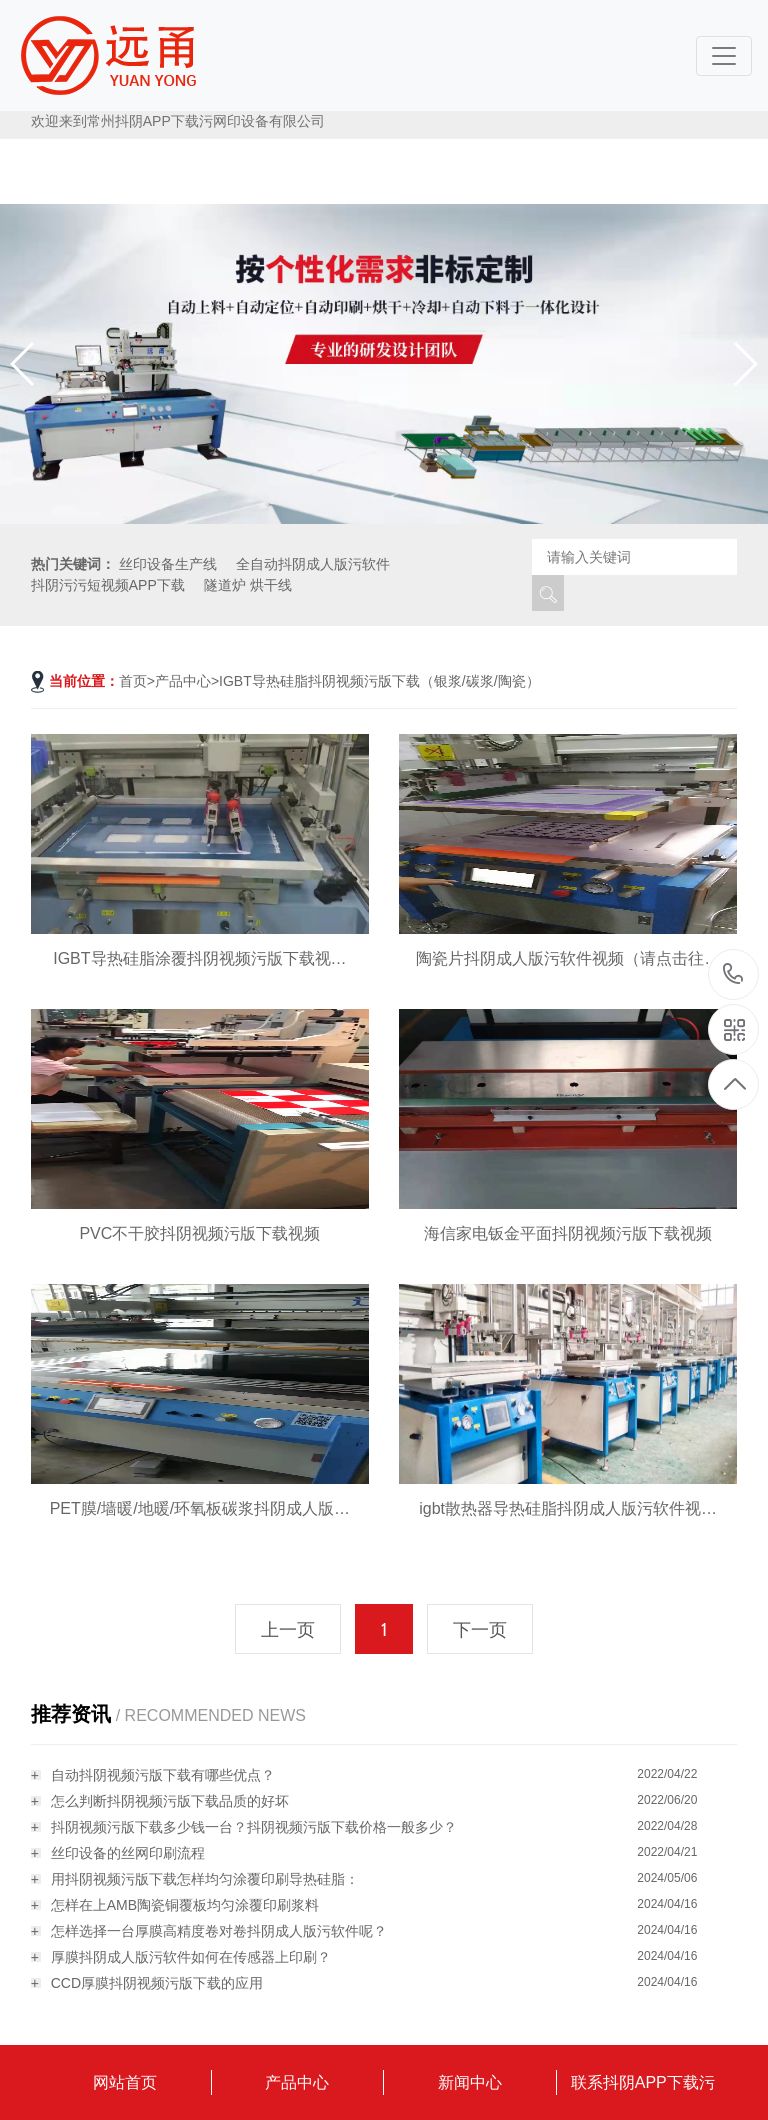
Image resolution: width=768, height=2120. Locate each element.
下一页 (480, 1630)
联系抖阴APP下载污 (643, 2082)
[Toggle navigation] (724, 56)
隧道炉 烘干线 (248, 585)
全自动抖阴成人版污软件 (313, 564)
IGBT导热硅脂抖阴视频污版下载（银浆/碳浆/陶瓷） (379, 681)
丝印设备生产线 (168, 564)
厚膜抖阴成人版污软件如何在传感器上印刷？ (191, 1957)
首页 (133, 681)
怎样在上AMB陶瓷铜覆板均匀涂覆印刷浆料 (185, 1905)
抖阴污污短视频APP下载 (108, 585)
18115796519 (733, 973)
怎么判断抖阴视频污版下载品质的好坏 (170, 1801)
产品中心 (183, 681)
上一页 (288, 1630)
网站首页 (125, 2082)
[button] (744, 364)
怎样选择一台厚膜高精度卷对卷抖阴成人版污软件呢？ (219, 1931)
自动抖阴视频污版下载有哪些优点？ (163, 1775)
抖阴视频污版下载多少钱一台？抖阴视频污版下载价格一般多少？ (254, 1827)
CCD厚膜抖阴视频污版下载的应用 (157, 1983)
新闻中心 (470, 2082)
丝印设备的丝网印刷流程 (128, 1853)
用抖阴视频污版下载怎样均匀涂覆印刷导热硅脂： (205, 1879)
